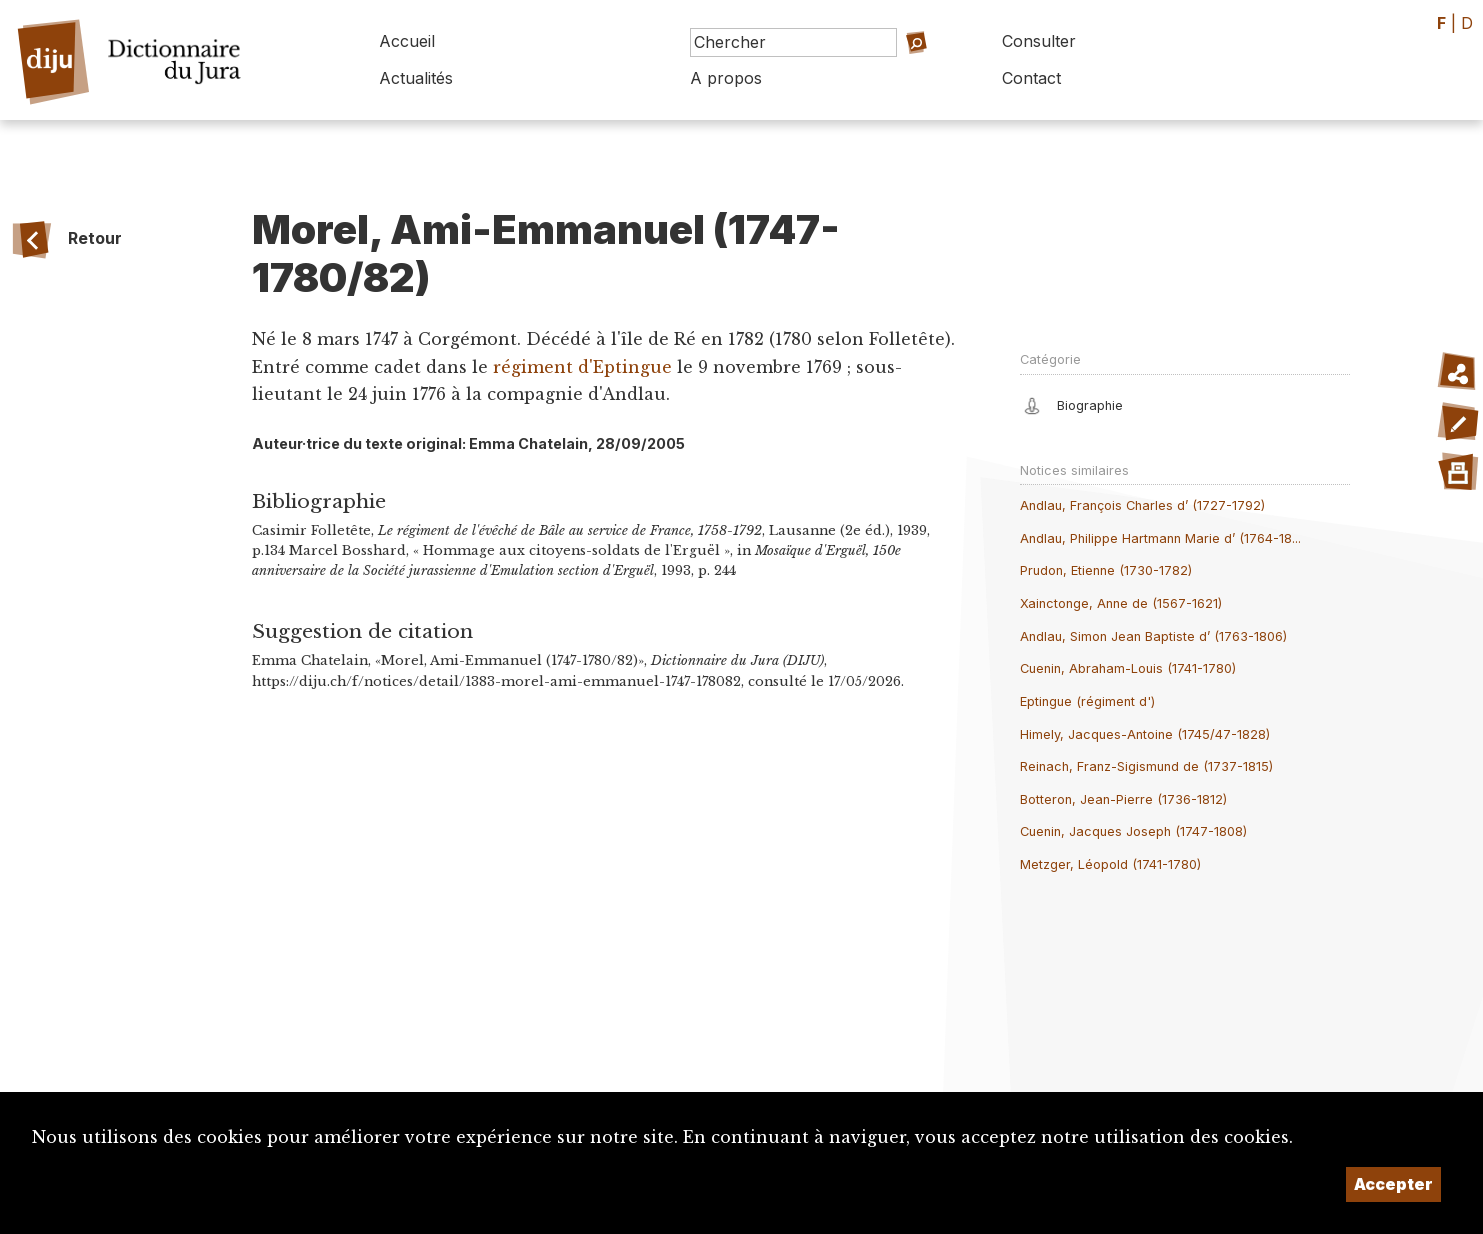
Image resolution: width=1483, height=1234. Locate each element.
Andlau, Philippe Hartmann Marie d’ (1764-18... (1160, 538)
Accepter (1393, 1184)
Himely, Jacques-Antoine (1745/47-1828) (1145, 734)
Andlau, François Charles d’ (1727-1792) (1142, 505)
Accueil (407, 41)
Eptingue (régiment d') (1087, 701)
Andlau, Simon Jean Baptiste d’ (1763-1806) (1153, 636)
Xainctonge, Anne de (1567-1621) (1121, 603)
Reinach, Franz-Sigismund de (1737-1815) (1146, 766)
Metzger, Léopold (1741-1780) (1110, 864)
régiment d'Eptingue (582, 367)
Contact (1031, 78)
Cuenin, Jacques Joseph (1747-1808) (1133, 831)
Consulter (1039, 41)
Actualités (416, 78)
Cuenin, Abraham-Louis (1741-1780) (1128, 668)
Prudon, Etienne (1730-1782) (1106, 570)
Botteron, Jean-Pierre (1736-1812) (1123, 799)
